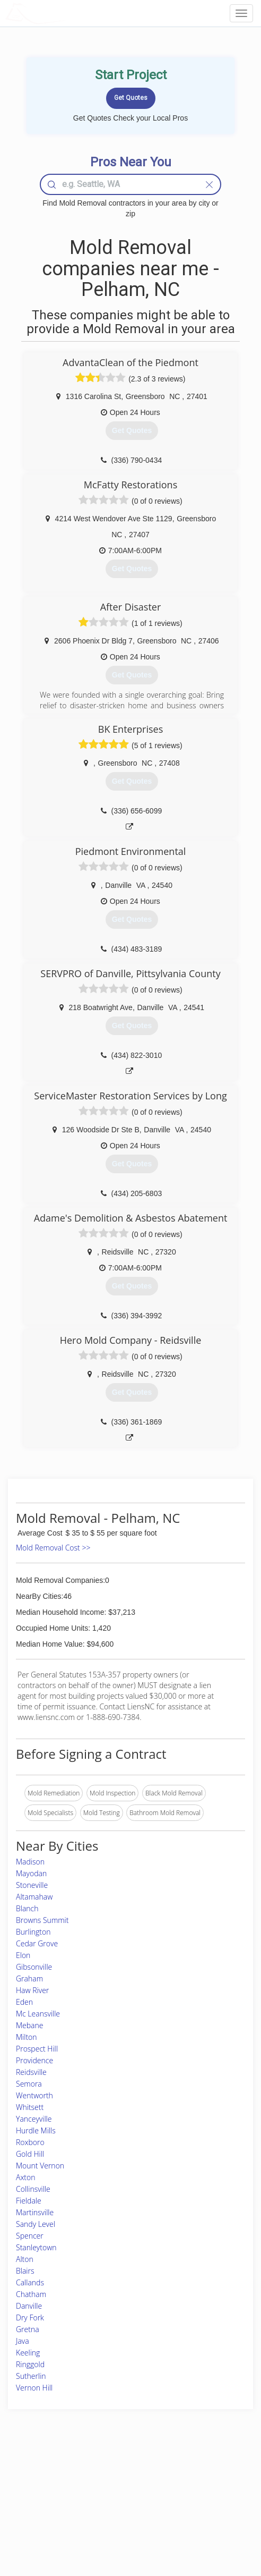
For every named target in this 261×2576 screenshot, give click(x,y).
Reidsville (31, 2072)
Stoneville (32, 1885)
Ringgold (30, 2364)
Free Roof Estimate (42, 2512)
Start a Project (35, 2500)
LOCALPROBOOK (67, 13)
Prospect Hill (37, 2049)
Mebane (29, 2025)
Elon (23, 1955)
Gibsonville (34, 1967)
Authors (178, 2500)
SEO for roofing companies (206, 2524)
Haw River (32, 1990)
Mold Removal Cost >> (53, 1548)
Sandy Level (35, 2224)
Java (22, 2341)
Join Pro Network (100, 2476)
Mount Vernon (40, 2165)
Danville (29, 2306)
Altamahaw (34, 1897)
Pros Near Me (35, 2488)
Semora (29, 2084)
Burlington (33, 1932)
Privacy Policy (187, 2488)
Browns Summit (42, 1920)
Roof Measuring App (105, 2500)
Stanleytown (36, 2247)
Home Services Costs (46, 2476)
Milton (26, 2037)
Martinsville (35, 2212)
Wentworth (34, 2095)
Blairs (25, 2271)
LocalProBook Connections (206, 2512)
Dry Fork (30, 2317)
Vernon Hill (34, 2388)
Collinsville (33, 2189)
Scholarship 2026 (192, 2476)
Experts (86, 2488)
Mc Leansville (38, 2014)
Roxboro (30, 2142)
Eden (24, 2002)
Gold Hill (30, 2154)
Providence (34, 2060)
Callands (30, 2282)
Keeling (28, 2353)
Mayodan (31, 1873)
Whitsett (30, 2107)
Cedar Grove (37, 1943)
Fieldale (28, 2201)
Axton (26, 2177)
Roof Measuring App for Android (122, 2524)
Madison (30, 1862)
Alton (24, 2259)
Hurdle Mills (36, 2130)
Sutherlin (31, 2376)
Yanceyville (33, 2119)
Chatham (31, 2294)
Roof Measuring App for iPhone (121, 2512)
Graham (29, 1978)
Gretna (27, 2329)
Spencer (30, 2236)
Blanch (27, 1908)
